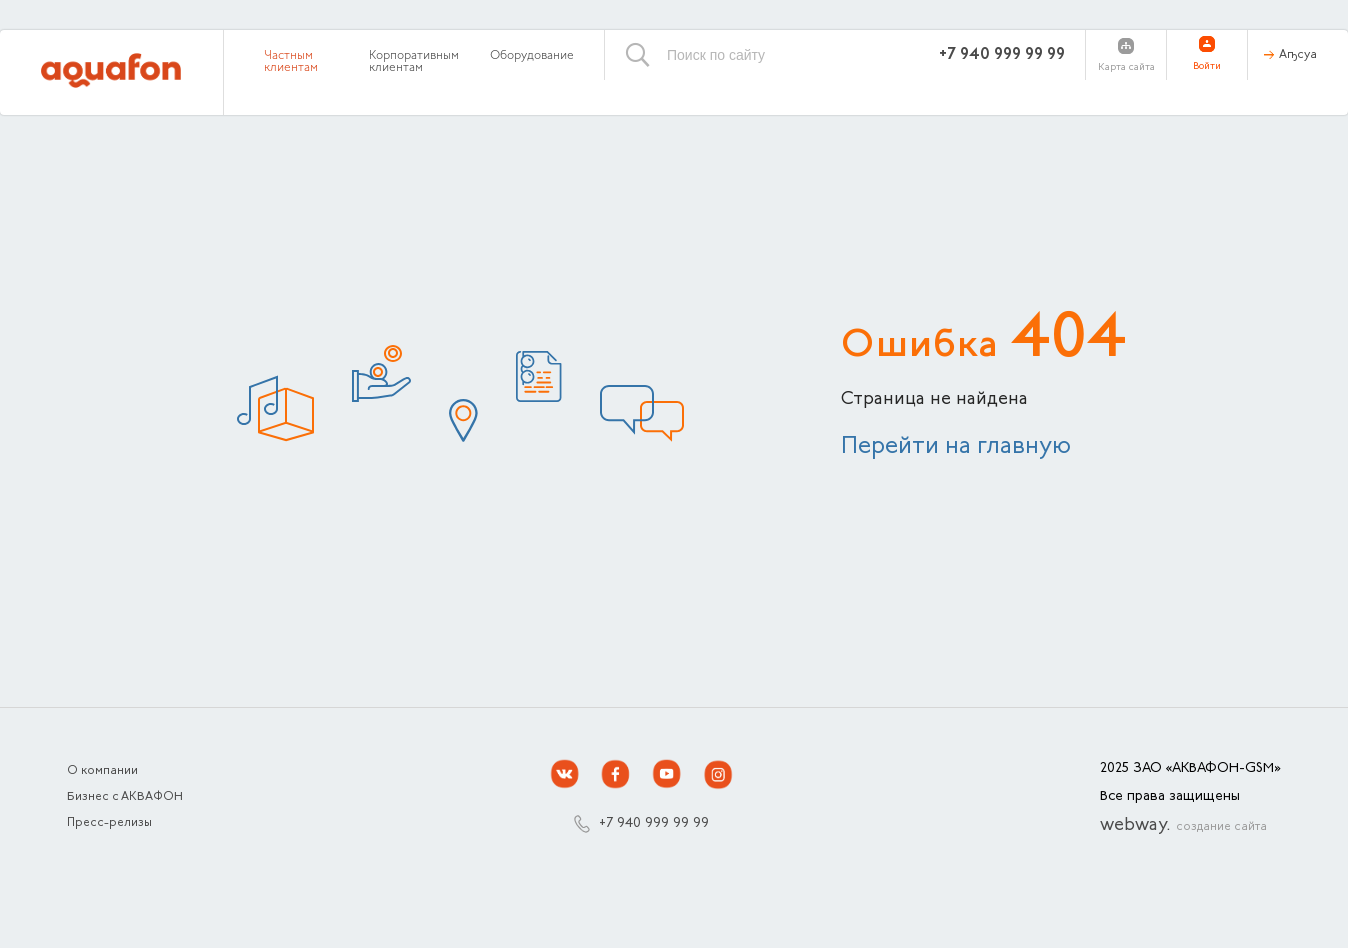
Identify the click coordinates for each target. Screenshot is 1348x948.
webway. (1183, 826)
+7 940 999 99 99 (1002, 55)
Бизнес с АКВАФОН (125, 797)
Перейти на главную (956, 447)
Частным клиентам (291, 62)
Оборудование (532, 56)
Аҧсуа (1298, 55)
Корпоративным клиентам (414, 62)
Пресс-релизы (109, 823)
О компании (102, 771)
